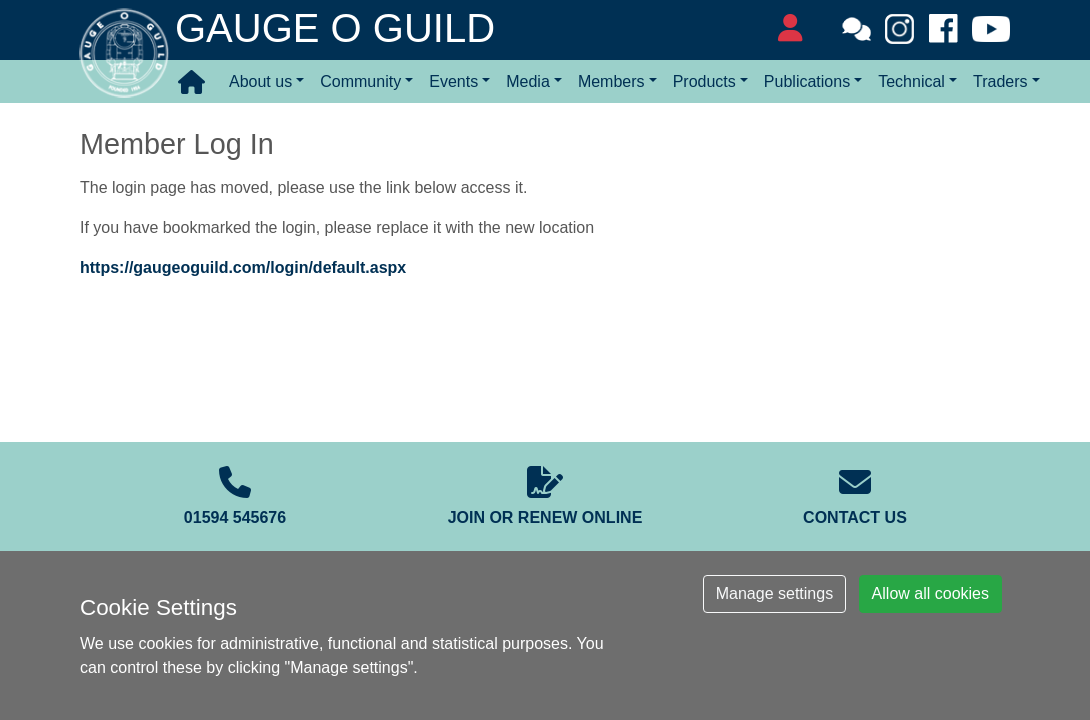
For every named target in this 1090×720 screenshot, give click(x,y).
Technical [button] (911, 81)
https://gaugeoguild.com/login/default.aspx (243, 267)
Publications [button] (807, 81)
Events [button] (453, 81)
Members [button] (611, 81)
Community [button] (360, 81)
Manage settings (774, 593)
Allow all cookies (930, 593)
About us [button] (260, 81)
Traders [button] (1000, 81)
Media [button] (528, 81)
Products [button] (704, 81)
